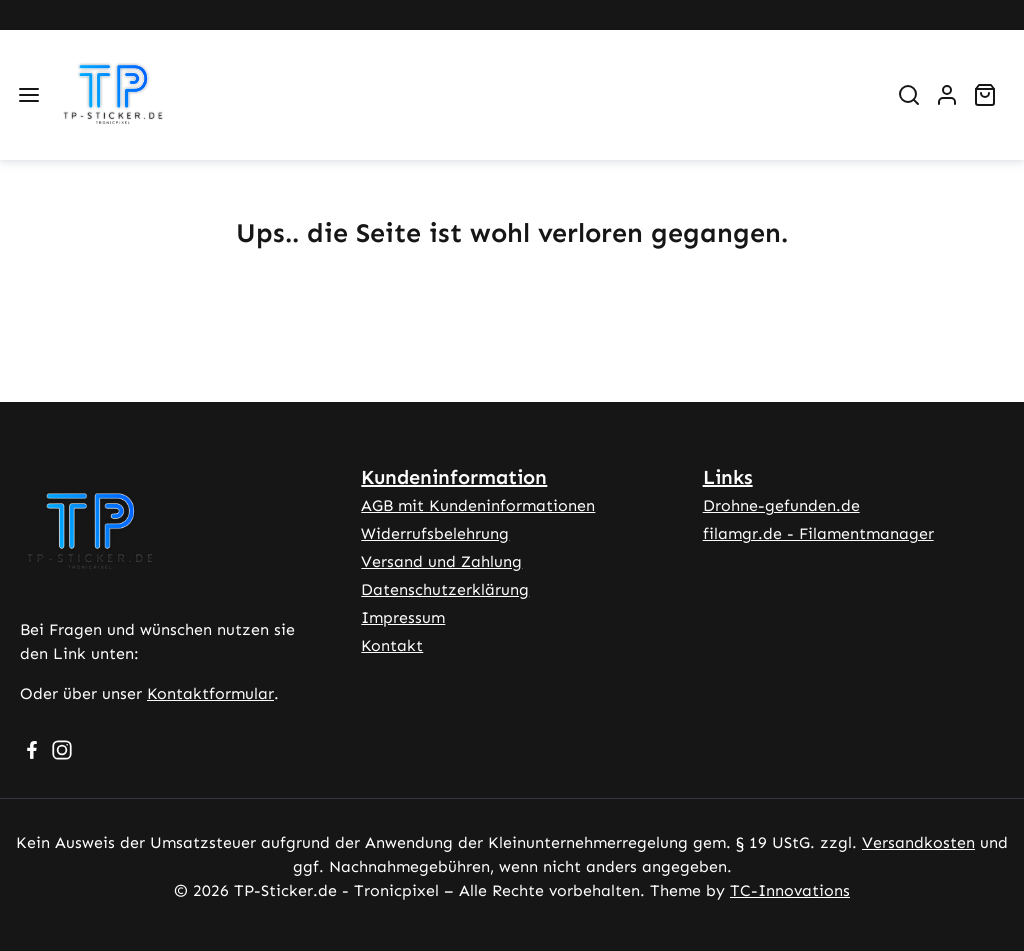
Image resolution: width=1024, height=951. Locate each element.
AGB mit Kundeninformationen (478, 505)
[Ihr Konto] (947, 95)
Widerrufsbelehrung (435, 533)
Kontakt (392, 645)
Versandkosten (918, 842)
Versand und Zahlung (441, 561)
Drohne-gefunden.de (781, 505)
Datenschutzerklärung (445, 589)
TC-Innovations (790, 890)
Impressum (403, 617)
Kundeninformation (454, 477)
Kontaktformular (210, 693)
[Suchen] (909, 95)
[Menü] (29, 95)
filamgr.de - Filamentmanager (818, 533)
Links (728, 477)
